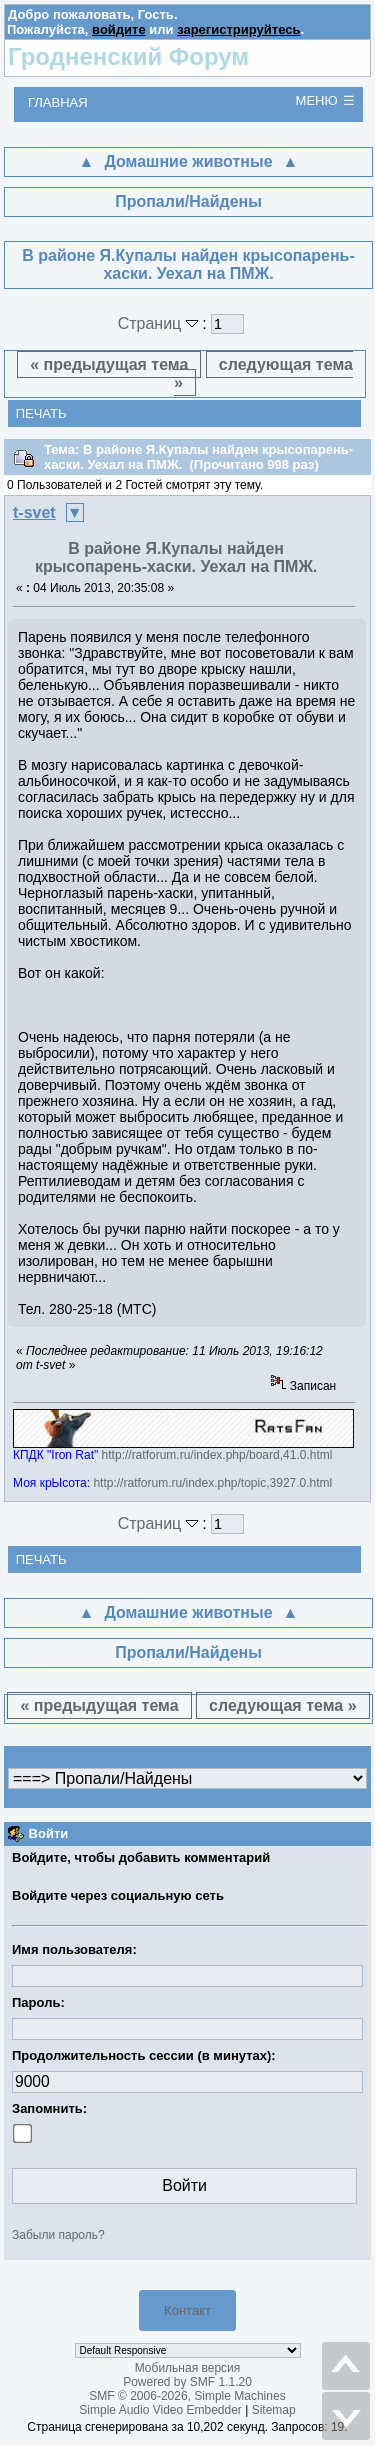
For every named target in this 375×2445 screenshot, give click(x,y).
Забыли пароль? (58, 2235)
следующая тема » (263, 373)
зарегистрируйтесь (238, 29)
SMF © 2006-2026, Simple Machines (187, 2396)
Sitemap (274, 2410)
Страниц (160, 323)
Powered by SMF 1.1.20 (187, 2382)
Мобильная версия (188, 2368)
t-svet (34, 512)
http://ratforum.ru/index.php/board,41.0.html (217, 1455)
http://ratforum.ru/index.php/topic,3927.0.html (212, 1483)
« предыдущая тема (109, 364)
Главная (58, 102)
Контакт (187, 2310)
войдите (119, 29)
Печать (41, 413)
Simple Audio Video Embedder (160, 2410)
